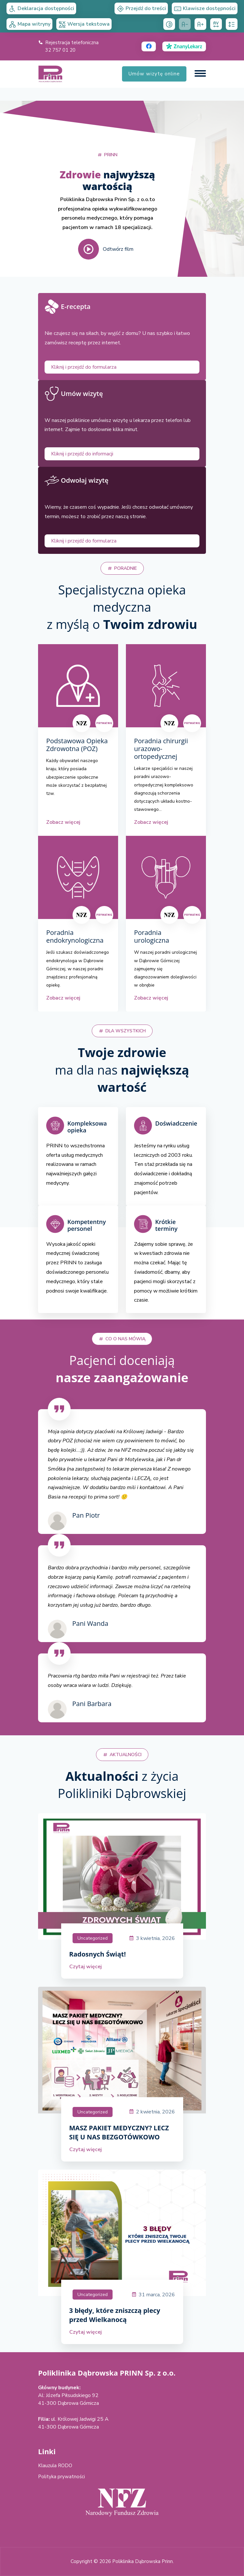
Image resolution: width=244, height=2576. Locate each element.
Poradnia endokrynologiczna (74, 936)
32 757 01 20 (60, 50)
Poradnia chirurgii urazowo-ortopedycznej (161, 748)
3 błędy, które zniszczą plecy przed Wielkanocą (114, 2315)
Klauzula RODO (55, 2465)
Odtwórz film (105, 249)
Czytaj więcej (85, 1966)
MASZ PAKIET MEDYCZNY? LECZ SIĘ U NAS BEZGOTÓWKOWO (119, 2132)
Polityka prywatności (61, 2476)
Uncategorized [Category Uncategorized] (92, 1938)
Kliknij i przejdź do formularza (83, 367)
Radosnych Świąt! (97, 1954)
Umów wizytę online (154, 73)
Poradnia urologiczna (151, 936)
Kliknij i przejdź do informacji (82, 453)
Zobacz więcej (63, 822)
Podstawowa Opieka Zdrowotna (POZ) (77, 745)
